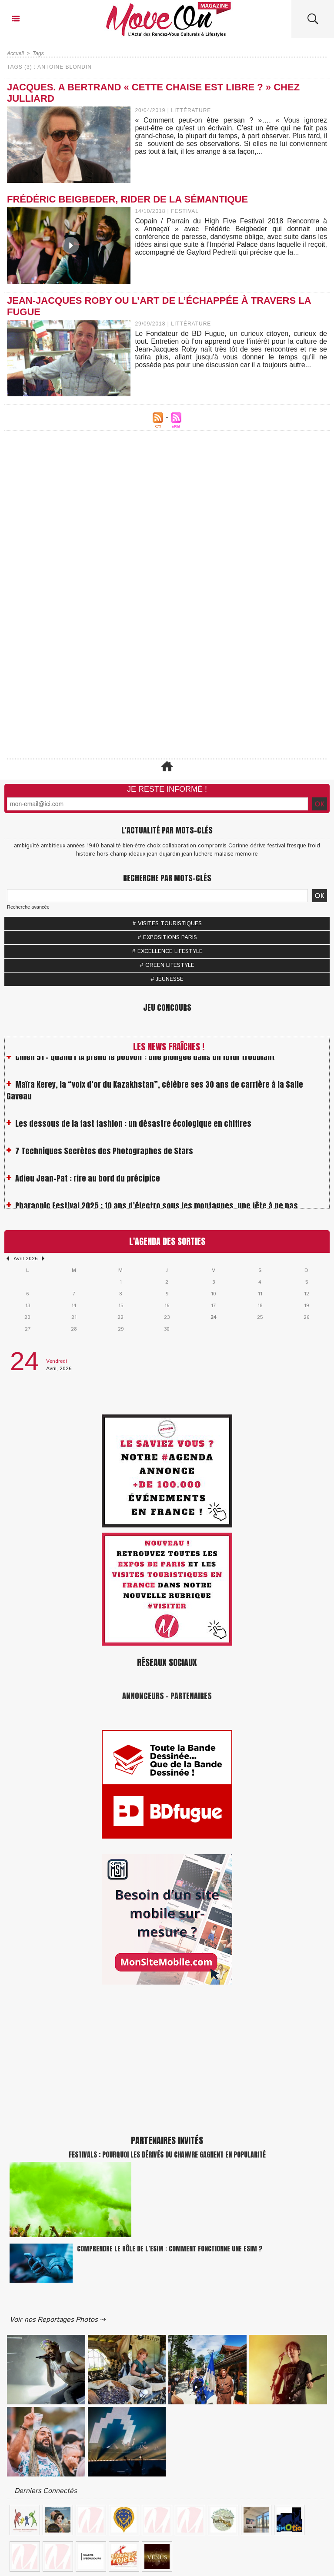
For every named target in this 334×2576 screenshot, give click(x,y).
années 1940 (83, 846)
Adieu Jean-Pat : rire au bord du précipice (87, 1183)
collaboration (179, 846)
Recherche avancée (28, 907)
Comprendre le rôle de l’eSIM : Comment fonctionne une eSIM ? (169, 2249)
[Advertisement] (167, 532)
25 (260, 1317)
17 (213, 1305)
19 (306, 1305)
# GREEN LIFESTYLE (167, 965)
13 (27, 1305)
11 (260, 1294)
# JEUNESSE (167, 979)
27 (27, 1329)
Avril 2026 (25, 1258)
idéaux (137, 854)
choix (153, 846)
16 (166, 1305)
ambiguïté (26, 846)
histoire (85, 854)
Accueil (15, 53)
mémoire (246, 854)
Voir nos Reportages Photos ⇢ (57, 2320)
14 (74, 1305)
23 (167, 1317)
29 (121, 1329)
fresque (296, 846)
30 (167, 1329)
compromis (212, 846)
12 (306, 1294)
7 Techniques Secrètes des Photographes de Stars (104, 1156)
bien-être (134, 846)
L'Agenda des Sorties (167, 1241)
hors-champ (112, 854)
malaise (224, 854)
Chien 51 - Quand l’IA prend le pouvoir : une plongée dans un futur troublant (145, 1062)
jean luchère (197, 854)
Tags (38, 53)
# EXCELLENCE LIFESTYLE (167, 951)
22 (120, 1317)
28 (74, 1329)
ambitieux (53, 846)
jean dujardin (163, 854)
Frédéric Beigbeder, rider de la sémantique (127, 199)
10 (213, 1294)
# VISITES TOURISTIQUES (167, 924)
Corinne (238, 846)
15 (120, 1305)
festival (276, 846)
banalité (111, 846)
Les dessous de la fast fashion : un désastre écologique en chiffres (133, 1129)
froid (314, 846)
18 (260, 1305)
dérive (258, 846)
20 (27, 1317)
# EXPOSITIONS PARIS (167, 937)
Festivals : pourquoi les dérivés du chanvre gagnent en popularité (167, 2154)
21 (74, 1317)
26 (306, 1317)
